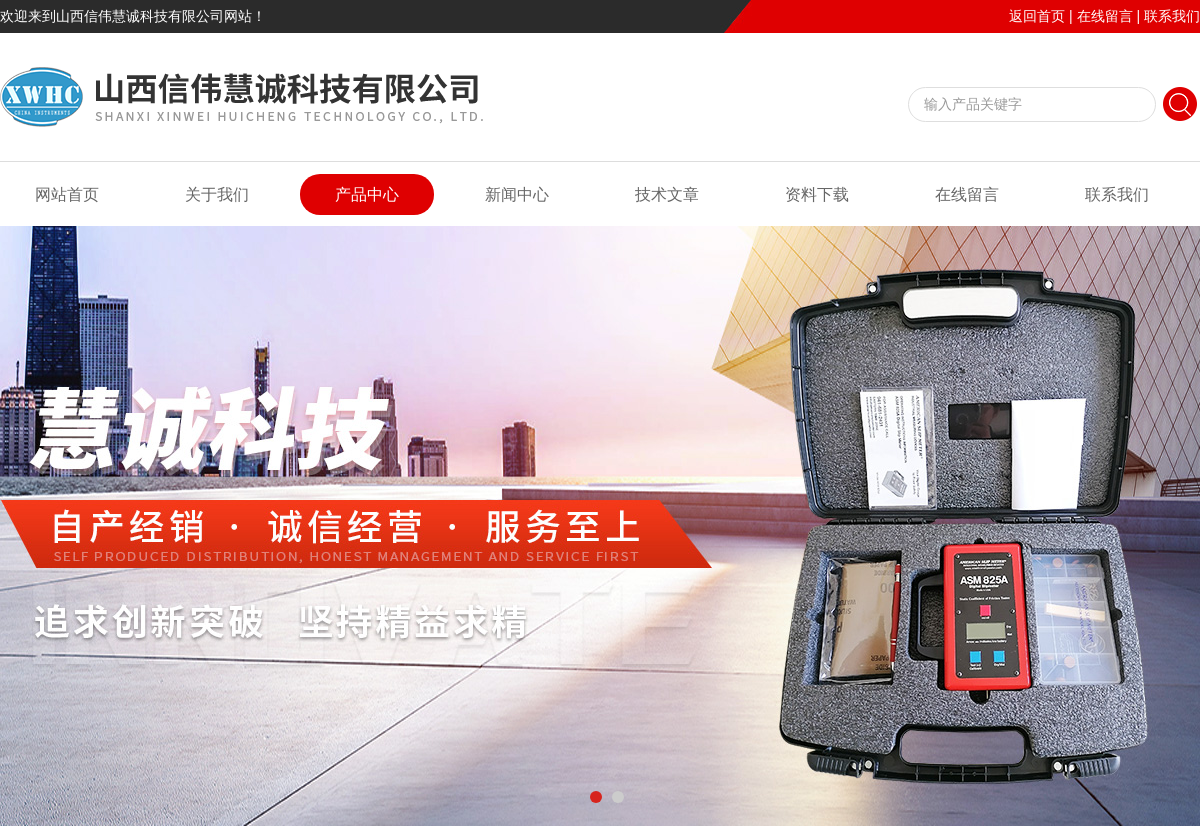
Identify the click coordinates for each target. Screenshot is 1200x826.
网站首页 (67, 194)
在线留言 (1105, 16)
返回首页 (1037, 16)
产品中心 (367, 194)
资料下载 (817, 194)
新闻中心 (517, 194)
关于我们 (217, 194)
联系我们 (1172, 16)
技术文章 (667, 194)
